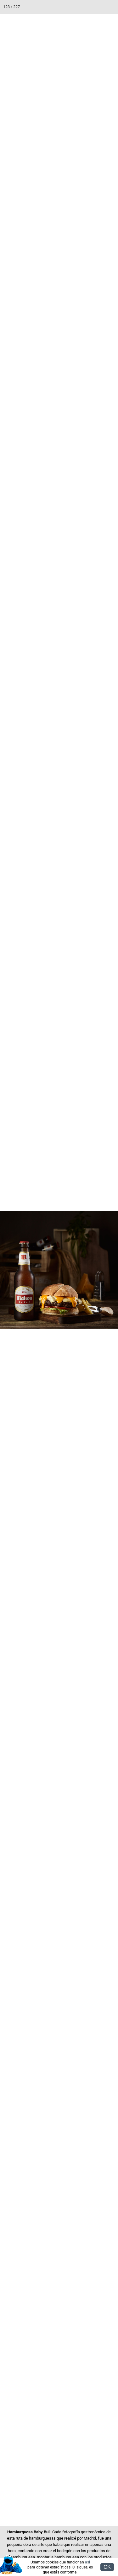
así (87, 2562)
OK (107, 2567)
